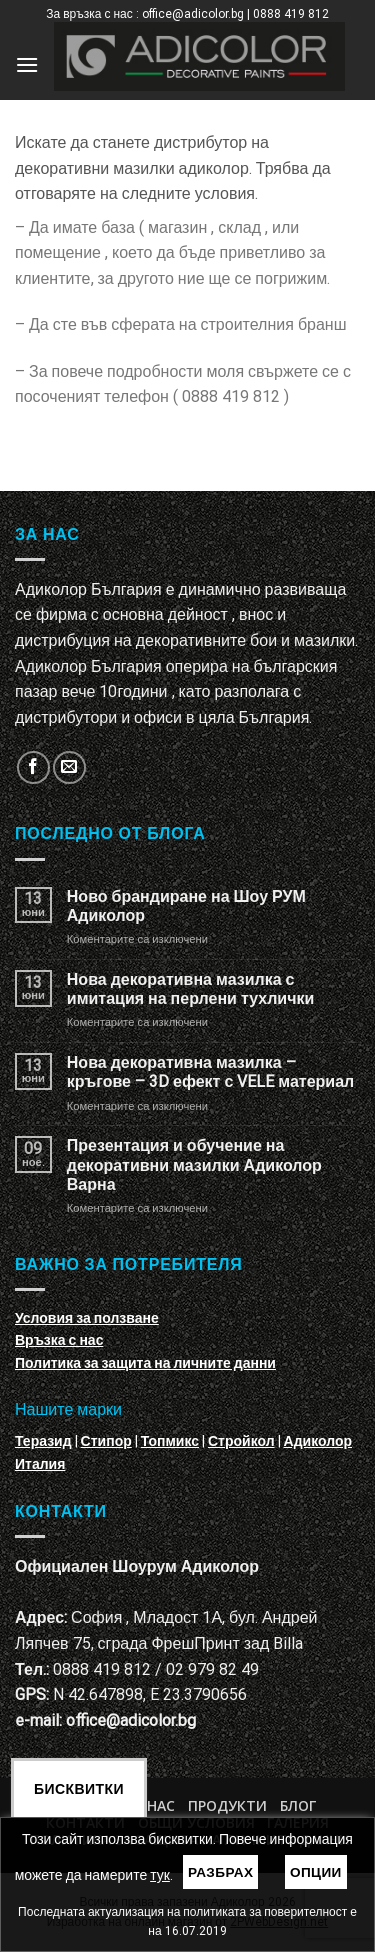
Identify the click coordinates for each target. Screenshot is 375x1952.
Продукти (227, 1805)
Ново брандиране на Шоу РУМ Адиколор (186, 906)
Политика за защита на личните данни (145, 1363)
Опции (316, 1872)
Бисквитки (79, 1789)
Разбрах (221, 1872)
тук (160, 1875)
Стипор (106, 1441)
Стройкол (241, 1441)
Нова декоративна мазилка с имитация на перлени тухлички (190, 989)
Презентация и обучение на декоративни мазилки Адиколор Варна (194, 1164)
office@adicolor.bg (131, 1720)
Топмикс (170, 1441)
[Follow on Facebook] (33, 767)
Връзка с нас (59, 1340)
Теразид (43, 1441)
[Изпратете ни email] (69, 767)
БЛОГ (298, 1805)
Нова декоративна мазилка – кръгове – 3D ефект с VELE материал (210, 1072)
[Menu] (27, 64)
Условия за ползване (87, 1318)
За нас (150, 1805)
